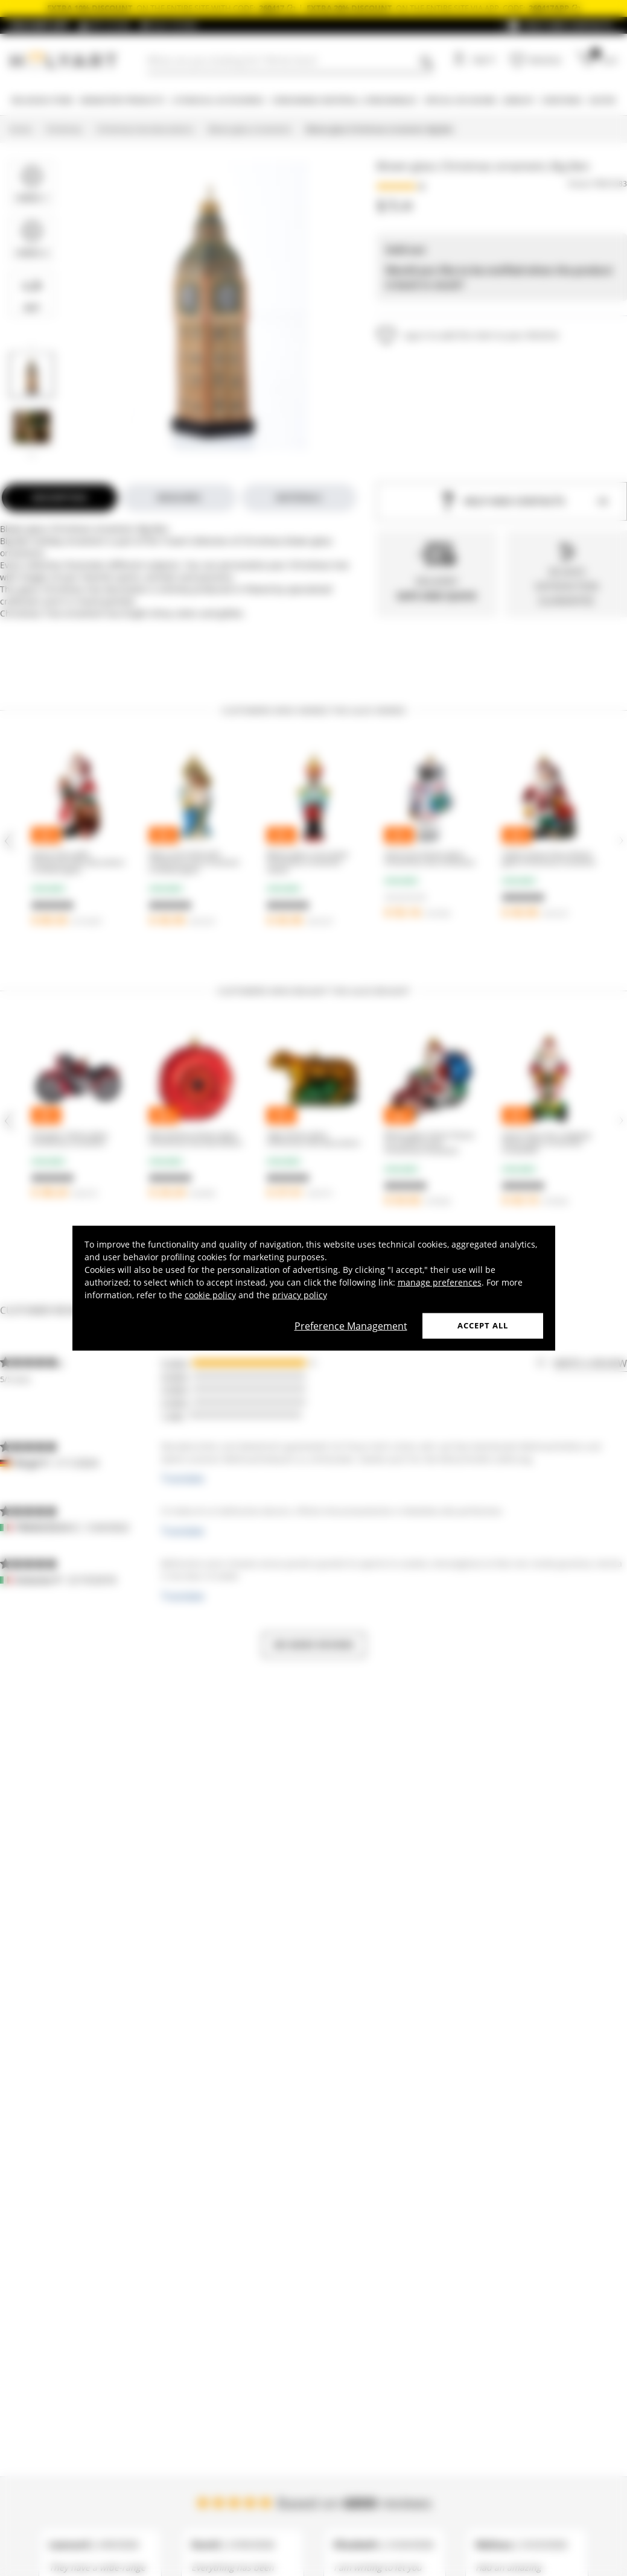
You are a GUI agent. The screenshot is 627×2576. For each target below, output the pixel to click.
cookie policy (210, 1295)
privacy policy (299, 1295)
